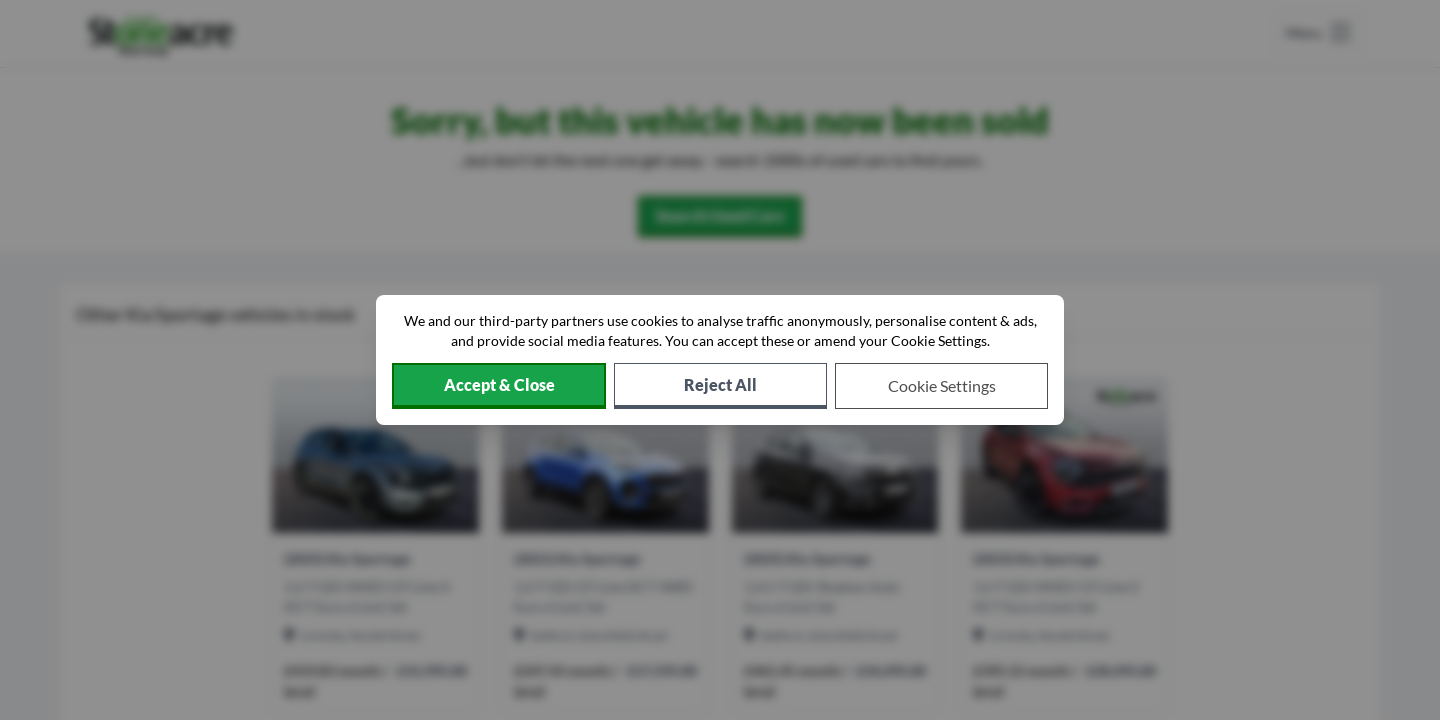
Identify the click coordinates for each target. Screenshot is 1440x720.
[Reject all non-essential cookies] (720, 386)
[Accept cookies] (499, 386)
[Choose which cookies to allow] (941, 386)
